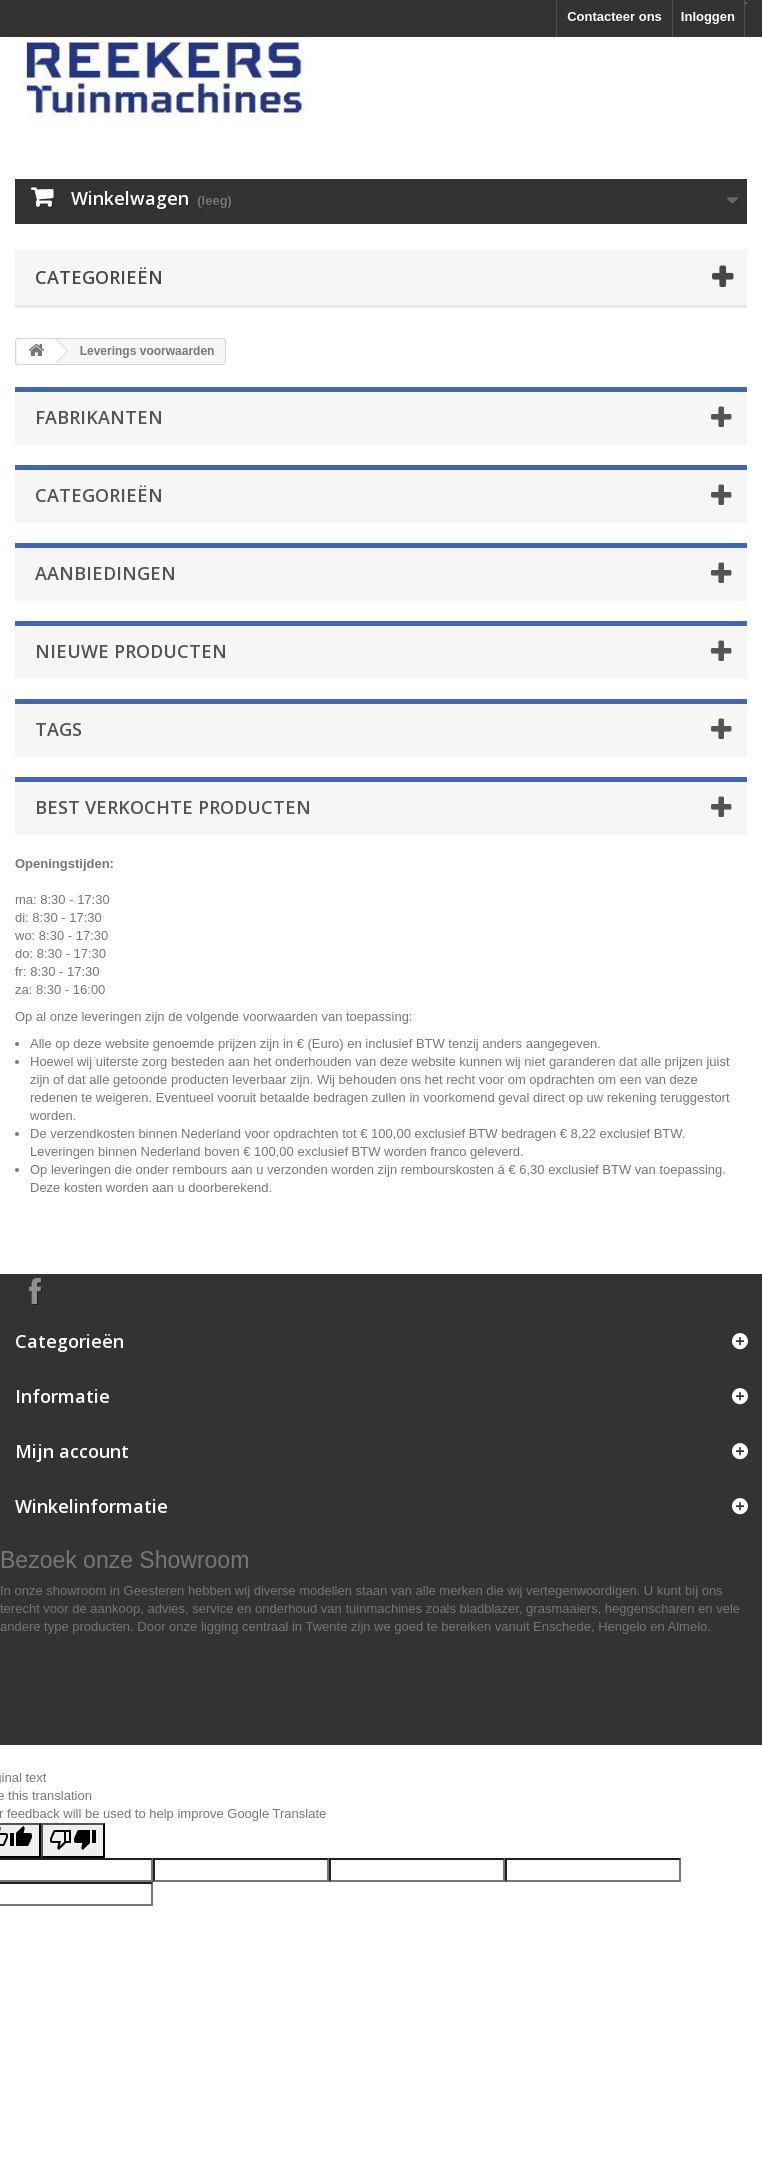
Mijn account (72, 1451)
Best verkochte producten (173, 807)
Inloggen (708, 16)
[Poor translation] (73, 1840)
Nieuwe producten (131, 651)
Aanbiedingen (105, 573)
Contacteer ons (614, 16)
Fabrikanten (99, 417)
